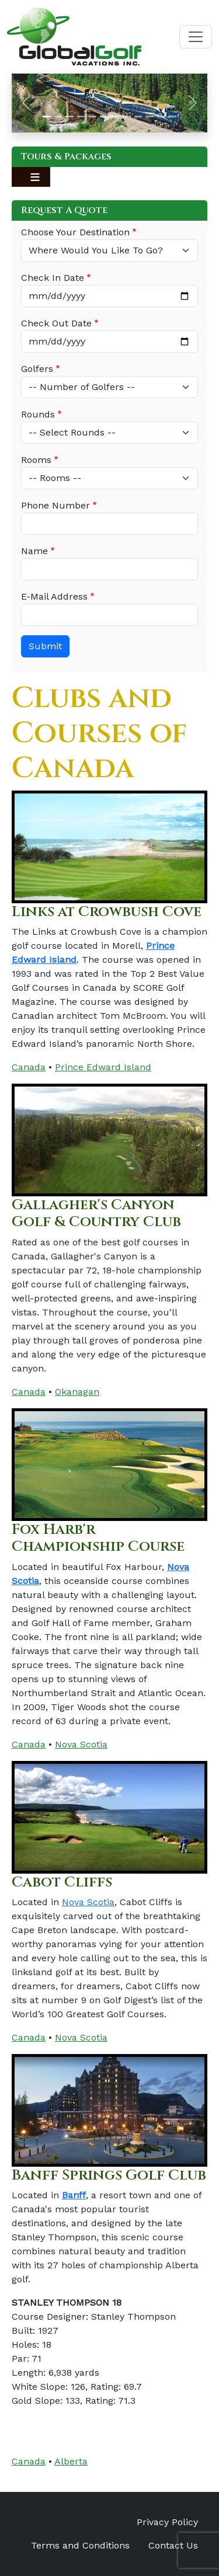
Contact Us (173, 2545)
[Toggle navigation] (195, 36)
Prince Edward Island (103, 1067)
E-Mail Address (54, 596)
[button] (26, 103)
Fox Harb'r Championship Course (98, 1538)
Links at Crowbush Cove (106, 911)
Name (34, 550)
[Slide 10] (149, 116)
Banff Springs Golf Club (109, 2175)
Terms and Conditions (80, 2545)
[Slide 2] (58, 116)
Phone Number (55, 505)
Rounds (38, 414)
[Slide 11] (161, 116)
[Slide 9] (138, 116)
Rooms (36, 459)
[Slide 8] (127, 116)
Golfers (37, 368)
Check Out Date (56, 323)
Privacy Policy (167, 2522)
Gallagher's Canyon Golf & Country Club (96, 1213)
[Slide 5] (92, 116)
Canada (29, 1067)
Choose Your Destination (75, 232)
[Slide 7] (116, 116)
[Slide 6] (104, 116)
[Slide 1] (47, 116)
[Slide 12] (172, 116)
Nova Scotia (81, 1744)
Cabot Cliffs (62, 1882)
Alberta (71, 2461)
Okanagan (77, 1391)
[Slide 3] (69, 116)
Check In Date (52, 277)
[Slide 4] (81, 116)
